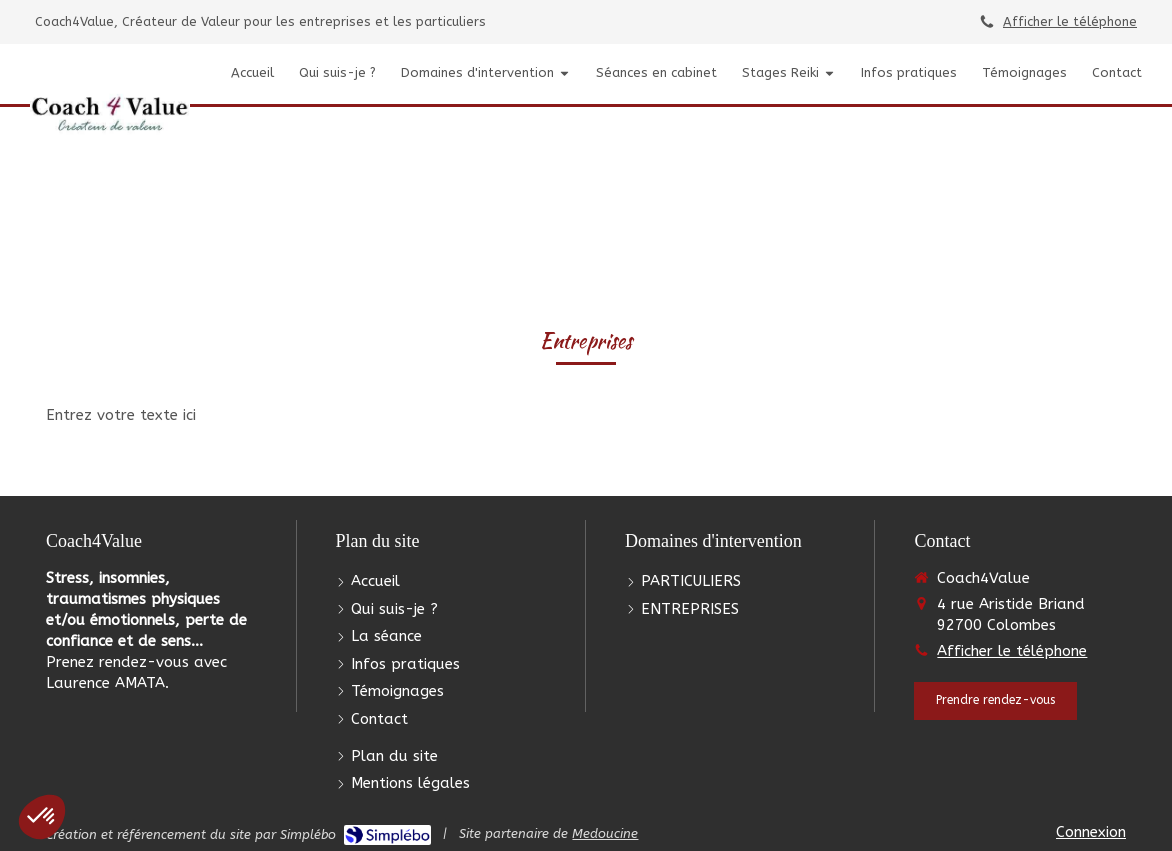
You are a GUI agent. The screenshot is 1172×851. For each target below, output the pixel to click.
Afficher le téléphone (1070, 21)
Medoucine (605, 833)
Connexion (1091, 832)
